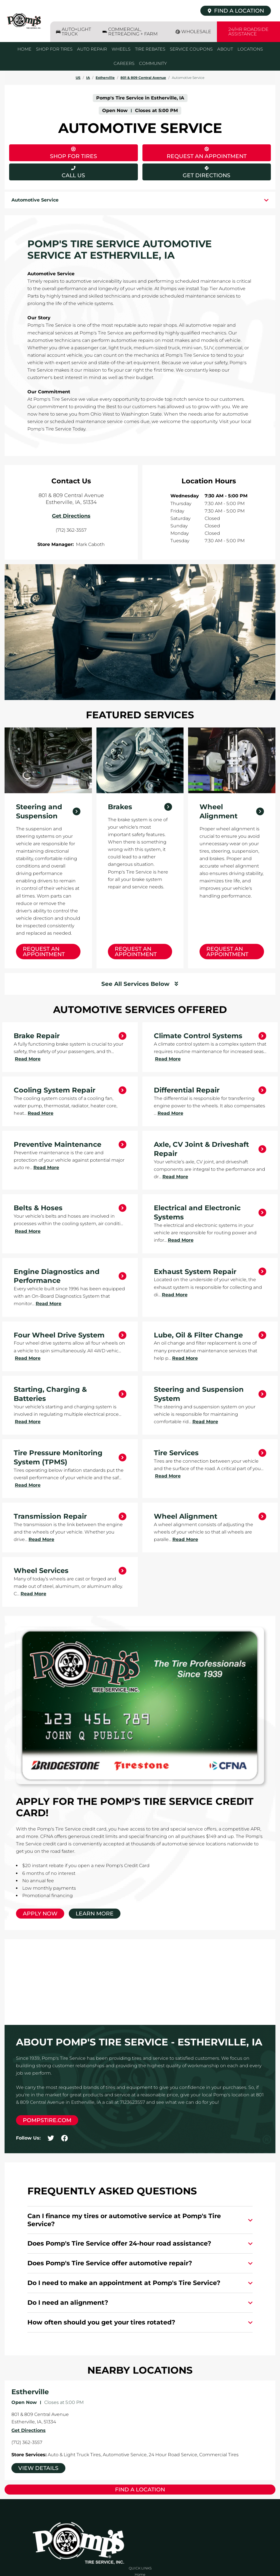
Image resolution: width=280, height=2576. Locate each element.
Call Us (73, 175)
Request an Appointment (44, 952)
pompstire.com (47, 2120)
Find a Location (140, 2489)
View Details (38, 2468)
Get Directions (186, 171)
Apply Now (40, 1913)
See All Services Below (135, 983)
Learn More (95, 1913)
